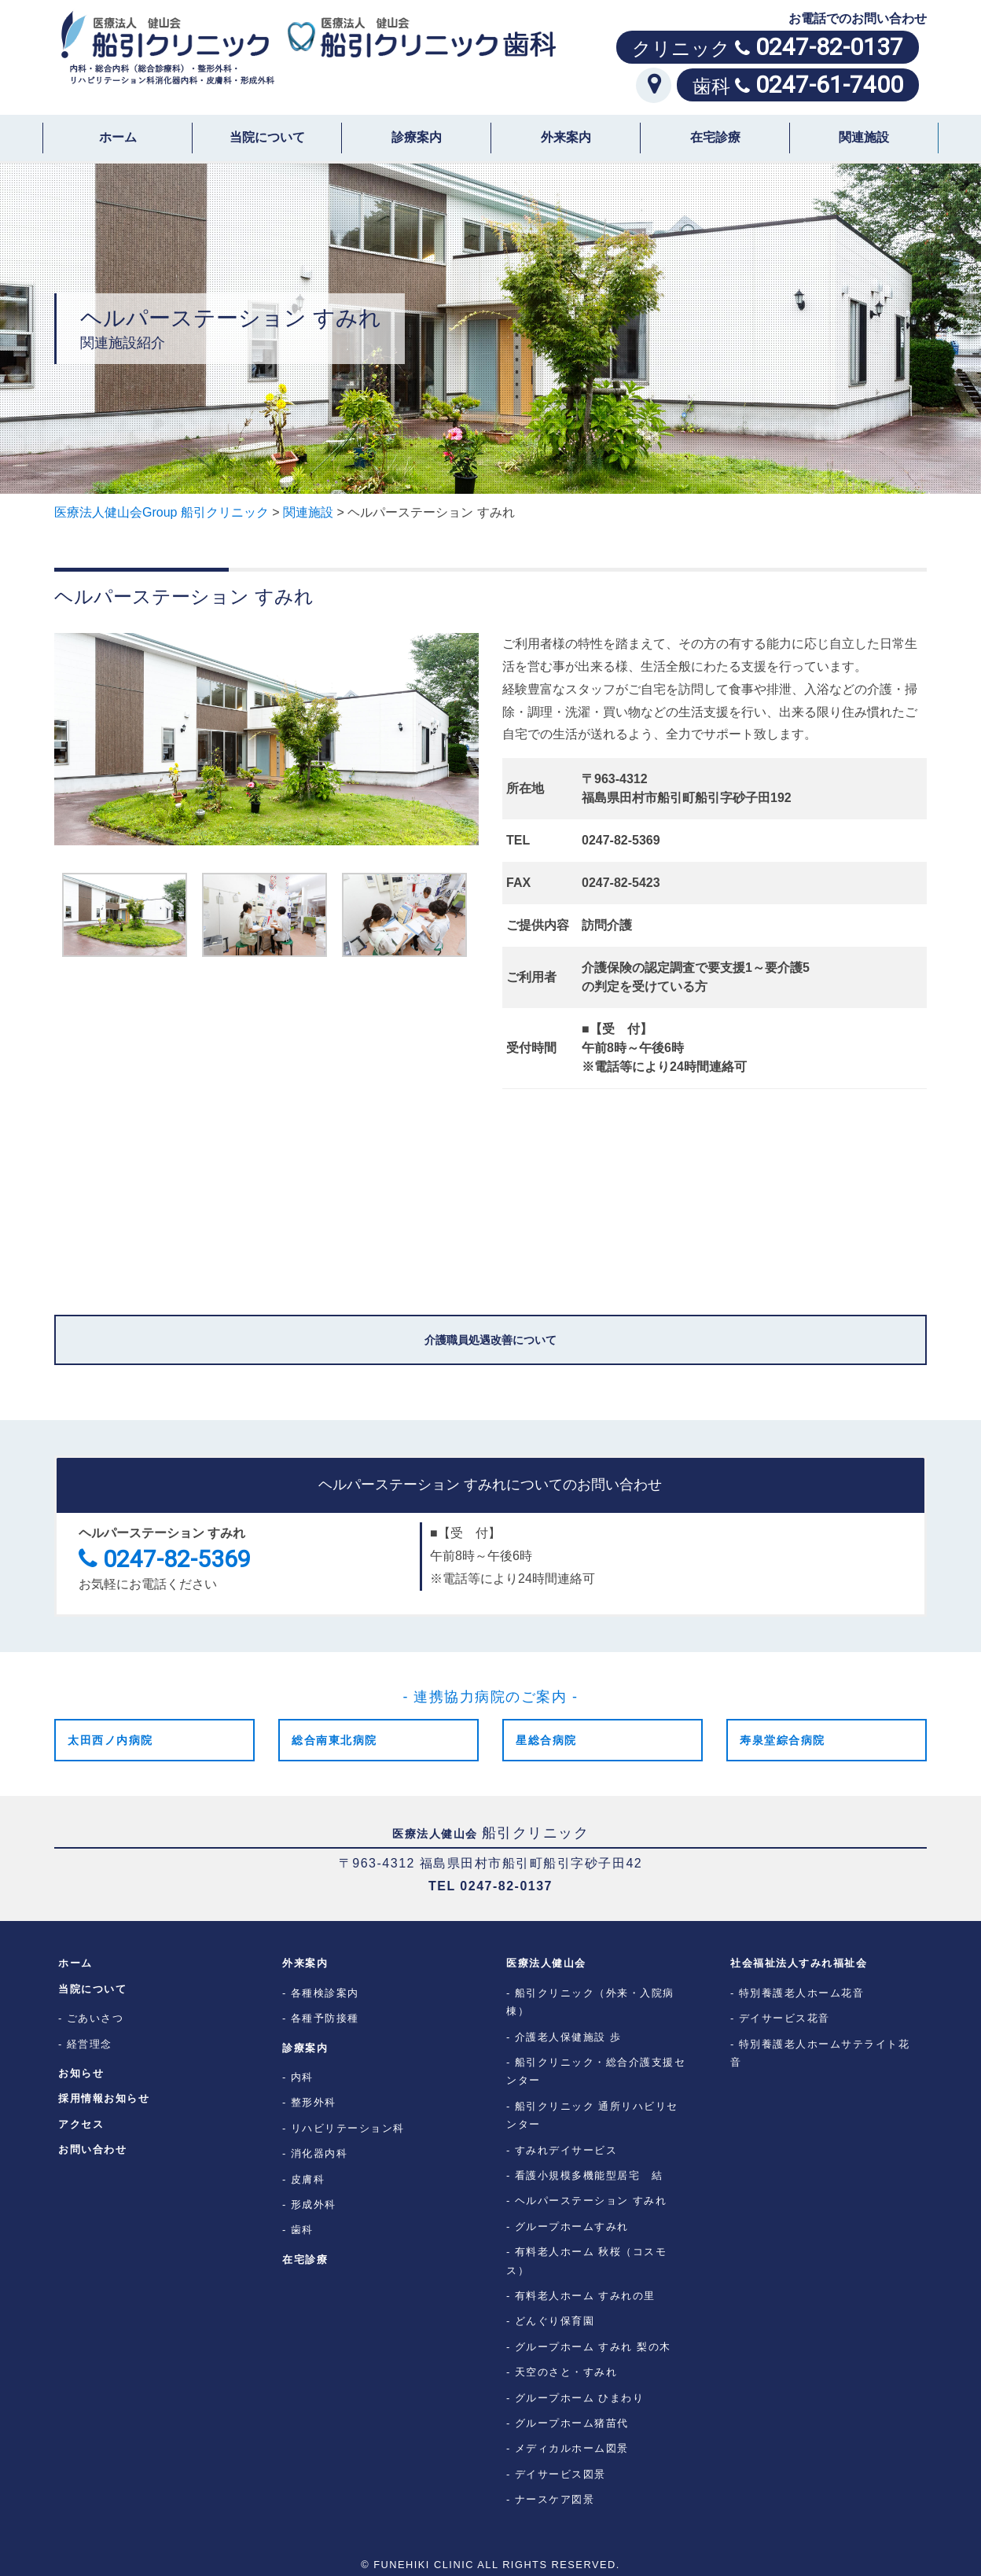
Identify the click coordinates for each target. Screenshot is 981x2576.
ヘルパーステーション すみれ (591, 2200)
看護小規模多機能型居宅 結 (589, 2175)
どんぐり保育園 (555, 2321)
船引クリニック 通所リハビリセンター (592, 2115)
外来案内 (566, 137)
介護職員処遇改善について (490, 1340)
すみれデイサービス (566, 2150)
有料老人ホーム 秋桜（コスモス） (586, 2261)
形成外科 (313, 2204)
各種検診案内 (325, 1993)
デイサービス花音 (784, 2018)
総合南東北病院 (334, 1740)
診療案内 (416, 137)
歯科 (302, 2230)
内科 (302, 2077)
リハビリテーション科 (348, 2128)
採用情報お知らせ (103, 2098)
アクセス (81, 2124)
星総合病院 (546, 1740)
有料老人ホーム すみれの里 (585, 2296)
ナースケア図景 (555, 2499)
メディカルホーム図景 (572, 2448)
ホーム (118, 137)
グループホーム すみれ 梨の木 (593, 2347)
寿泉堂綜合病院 (782, 1740)
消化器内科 (319, 2153)
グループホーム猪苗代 (572, 2423)
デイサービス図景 (560, 2474)
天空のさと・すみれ (566, 2372)
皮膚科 (308, 2179)
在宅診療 (715, 137)
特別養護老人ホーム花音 (802, 1993)
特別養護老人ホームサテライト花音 (819, 2053)
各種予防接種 (325, 2018)
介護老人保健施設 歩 (568, 2037)
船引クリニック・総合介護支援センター (595, 2071)
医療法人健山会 (546, 1963)
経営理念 (89, 2044)
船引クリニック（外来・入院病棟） (590, 2002)
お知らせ (81, 2073)
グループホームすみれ (572, 2226)
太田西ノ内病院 (110, 1740)
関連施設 (864, 137)
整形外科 (313, 2102)
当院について (267, 137)
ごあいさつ (95, 2018)
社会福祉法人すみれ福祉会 (798, 1963)
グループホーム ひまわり (580, 2398)
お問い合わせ (92, 2149)
